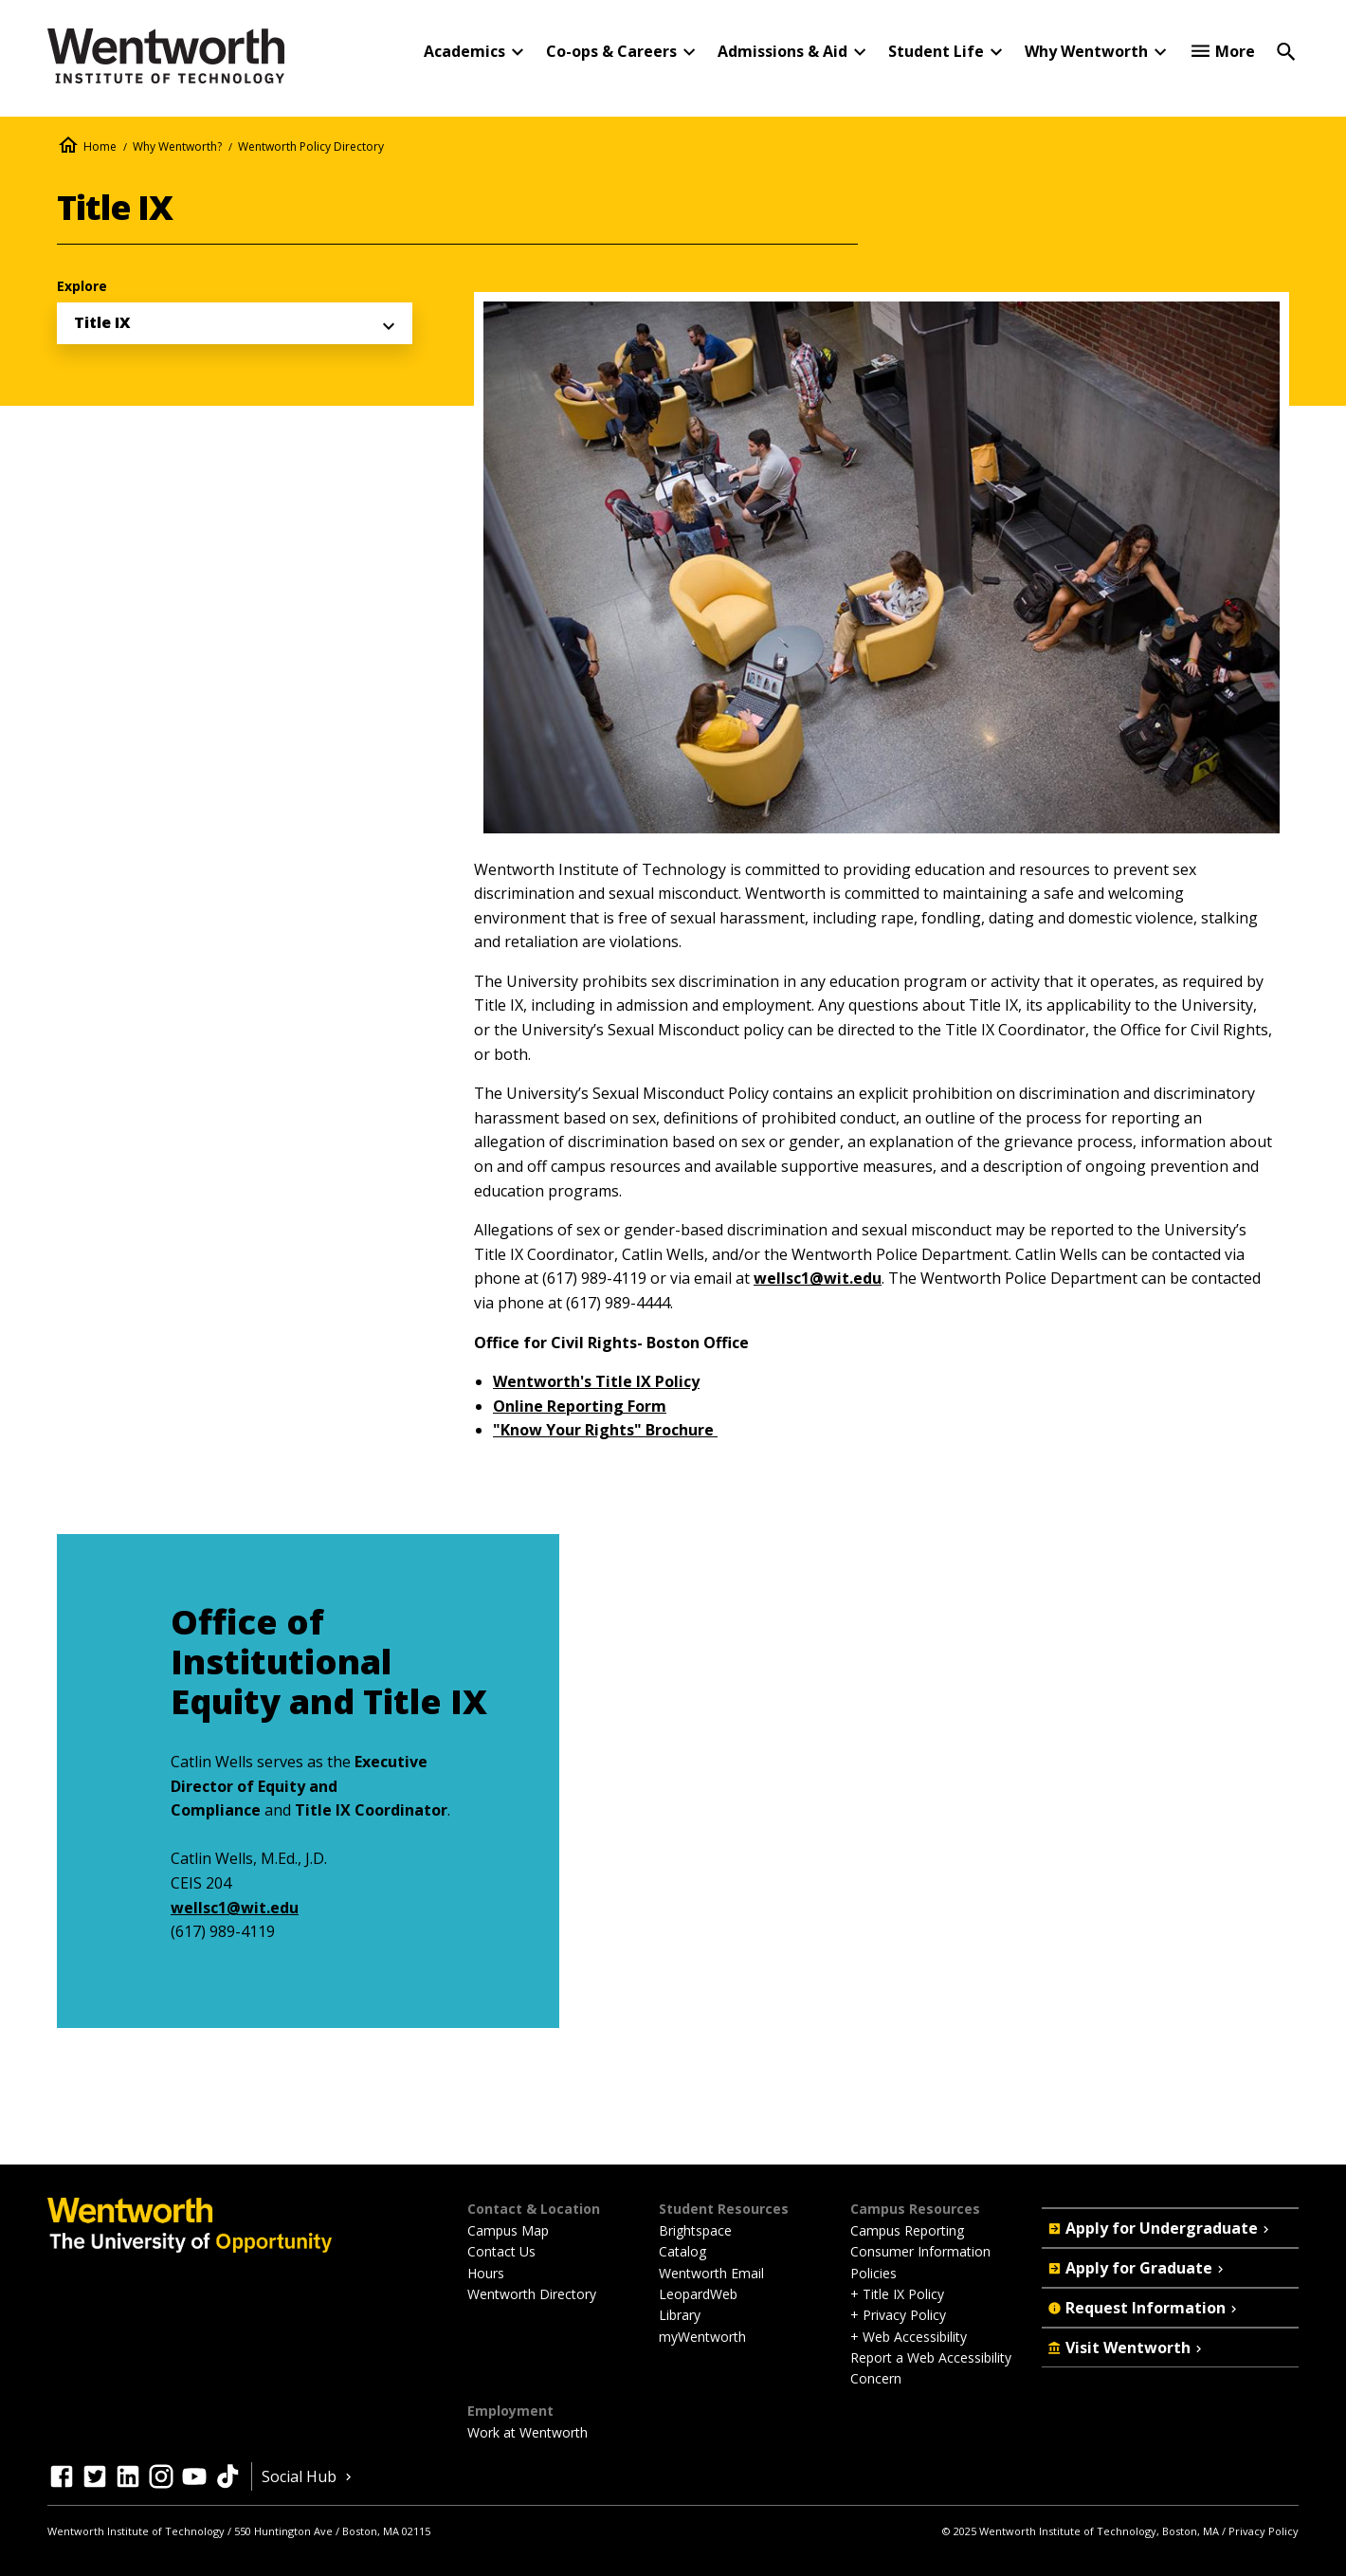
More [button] (1235, 51)
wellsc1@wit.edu (818, 1278)
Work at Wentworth (527, 2432)
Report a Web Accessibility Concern (930, 2367)
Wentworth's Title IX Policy (596, 1381)
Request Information (1144, 2307)
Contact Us (501, 2251)
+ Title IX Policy (897, 2294)
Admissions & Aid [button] (782, 51)
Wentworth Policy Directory (311, 146)
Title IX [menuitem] (102, 322)
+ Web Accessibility (908, 2337)
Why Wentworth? (177, 146)
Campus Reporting (907, 2230)
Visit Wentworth (1126, 2347)
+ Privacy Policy (898, 2315)
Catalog (682, 2251)
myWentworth (702, 2337)
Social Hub (308, 2476)
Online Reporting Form (579, 1406)
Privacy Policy (1263, 2531)
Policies (873, 2273)
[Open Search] (1286, 50)
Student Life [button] (936, 51)
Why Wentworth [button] (1086, 51)
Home (100, 146)
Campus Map (508, 2230)
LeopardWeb (698, 2294)
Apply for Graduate (1137, 2267)
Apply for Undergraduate (1160, 2228)
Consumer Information (920, 2251)
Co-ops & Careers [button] (611, 51)
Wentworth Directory (531, 2294)
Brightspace (695, 2230)
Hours (485, 2273)
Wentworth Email (711, 2273)
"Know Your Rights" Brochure (605, 1429)
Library (679, 2315)
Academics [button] (464, 51)
